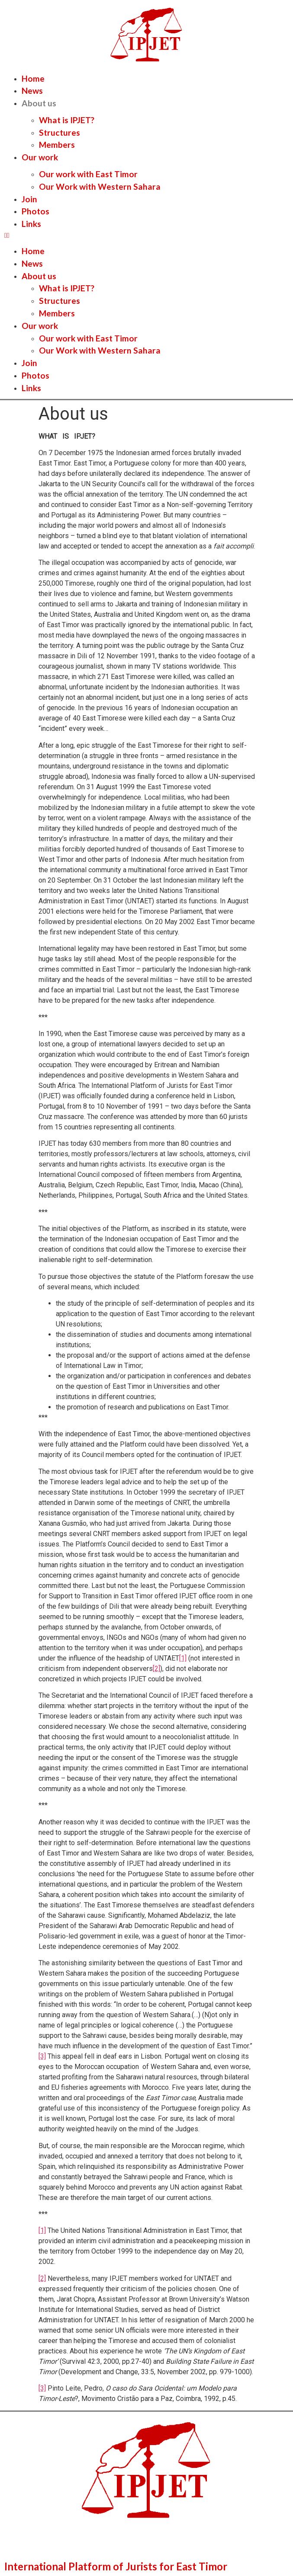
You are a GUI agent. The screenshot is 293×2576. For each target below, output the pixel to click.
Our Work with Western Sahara (100, 186)
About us (39, 103)
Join (29, 199)
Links (31, 224)
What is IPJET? (66, 120)
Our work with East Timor (88, 174)
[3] (42, 2056)
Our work (40, 157)
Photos (35, 211)
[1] (183, 1658)
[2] (156, 1668)
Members (57, 145)
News (32, 91)
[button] (146, 235)
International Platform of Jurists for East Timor (115, 2566)
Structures (59, 132)
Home (33, 78)
